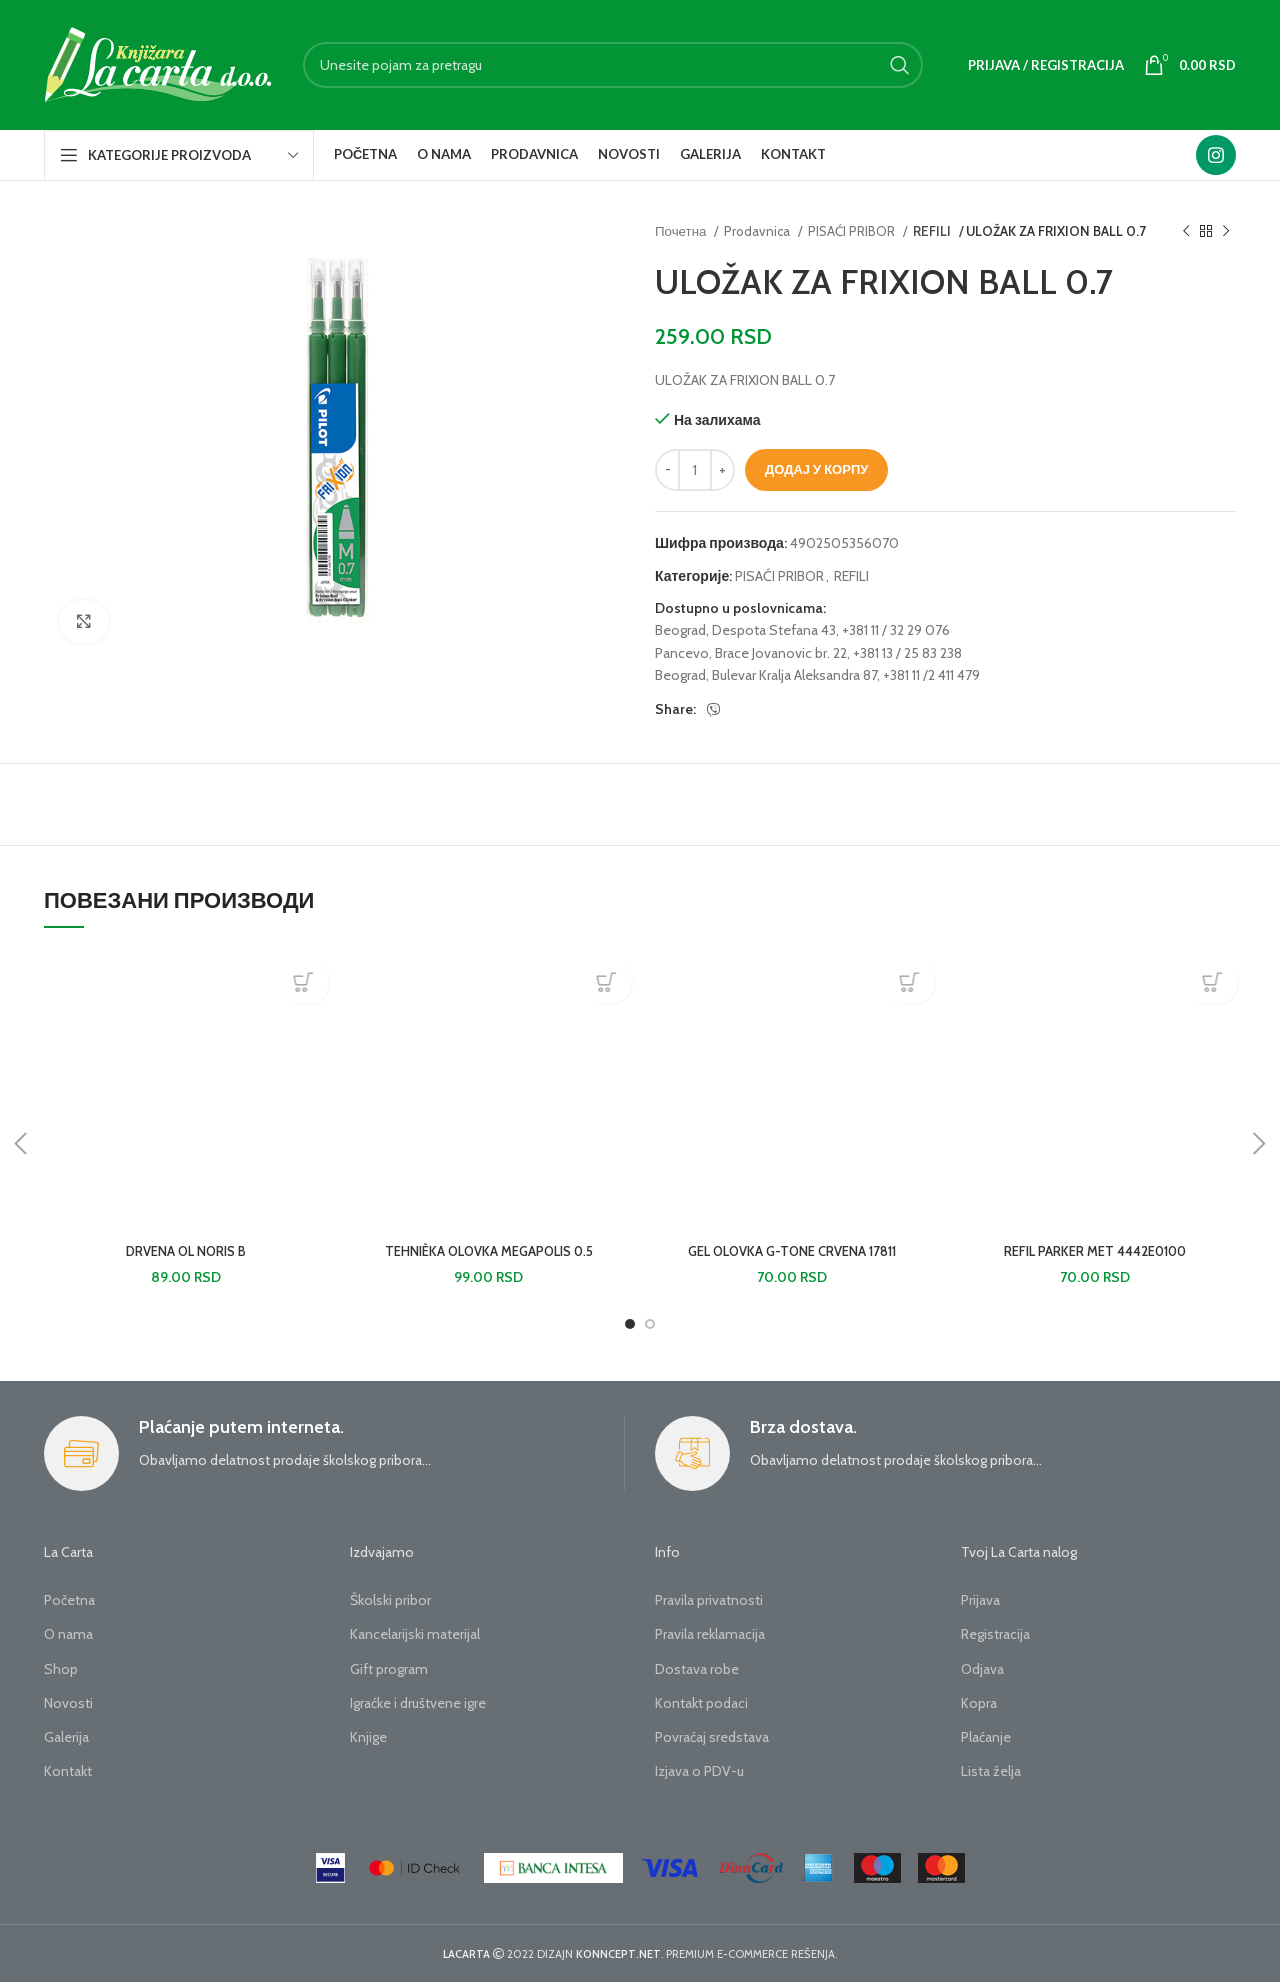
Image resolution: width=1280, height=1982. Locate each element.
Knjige (368, 1737)
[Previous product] (1186, 232)
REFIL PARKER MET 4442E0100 (1095, 1251)
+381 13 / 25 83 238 (907, 653)
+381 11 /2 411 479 (931, 675)
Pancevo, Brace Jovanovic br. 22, (752, 653)
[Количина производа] (695, 470)
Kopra (979, 1703)
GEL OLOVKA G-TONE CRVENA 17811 (791, 1251)
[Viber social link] (714, 710)
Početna (69, 1600)
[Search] (613, 65)
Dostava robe (697, 1669)
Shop (61, 1669)
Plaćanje (986, 1737)
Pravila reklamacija (710, 1634)
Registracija (995, 1634)
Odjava (982, 1669)
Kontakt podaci (701, 1703)
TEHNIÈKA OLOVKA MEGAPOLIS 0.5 (488, 1251)
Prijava (980, 1600)
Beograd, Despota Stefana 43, (747, 630)
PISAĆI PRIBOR (853, 231)
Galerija (66, 1737)
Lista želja (991, 1771)
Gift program (389, 1669)
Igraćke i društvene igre (418, 1703)
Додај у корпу (816, 469)
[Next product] (1226, 232)
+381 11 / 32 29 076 (896, 630)
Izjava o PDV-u (699, 1771)
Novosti (68, 1703)
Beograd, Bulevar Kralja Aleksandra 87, (767, 675)
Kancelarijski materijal (415, 1634)
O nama (68, 1634)
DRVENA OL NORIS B (185, 1251)
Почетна (682, 231)
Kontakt (68, 1771)
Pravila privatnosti (709, 1600)
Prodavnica (758, 231)
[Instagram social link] (1216, 155)
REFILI (931, 231)
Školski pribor (390, 1600)
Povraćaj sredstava (712, 1737)
